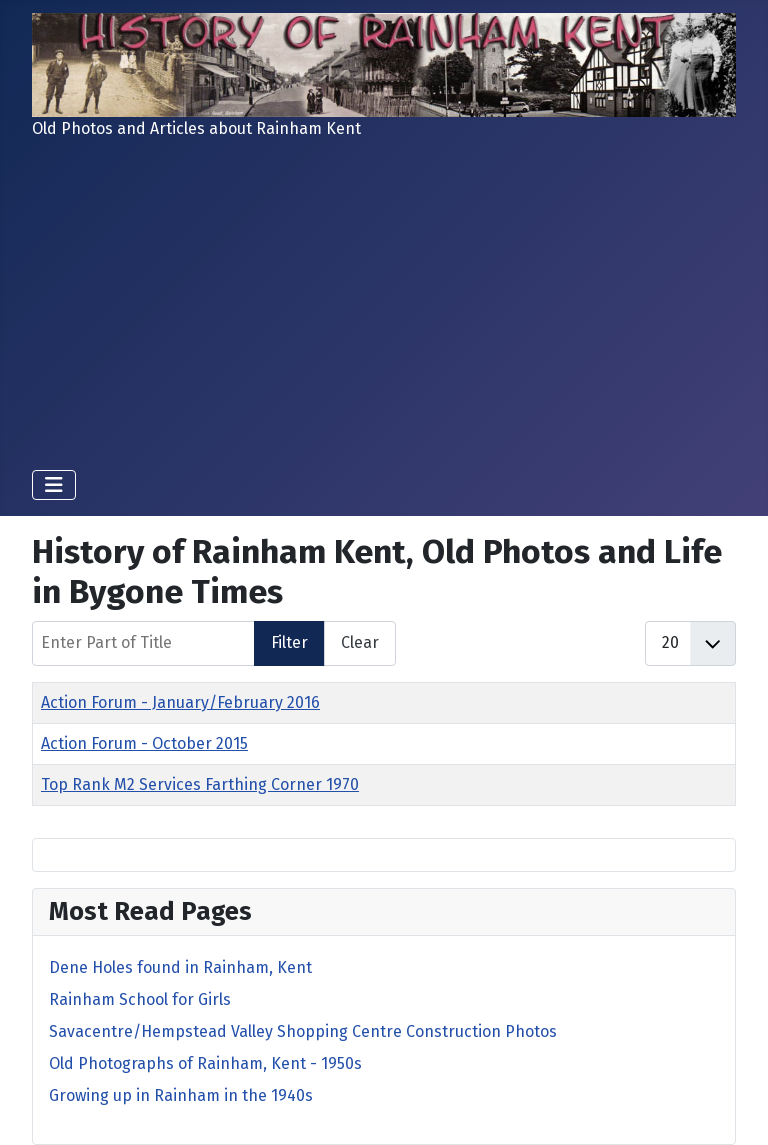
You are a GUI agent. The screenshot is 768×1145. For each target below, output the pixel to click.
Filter (289, 642)
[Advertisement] (384, 304)
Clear (360, 642)
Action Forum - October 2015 (144, 743)
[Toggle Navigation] (54, 485)
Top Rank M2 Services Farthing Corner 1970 (200, 784)
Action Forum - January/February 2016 (180, 702)
